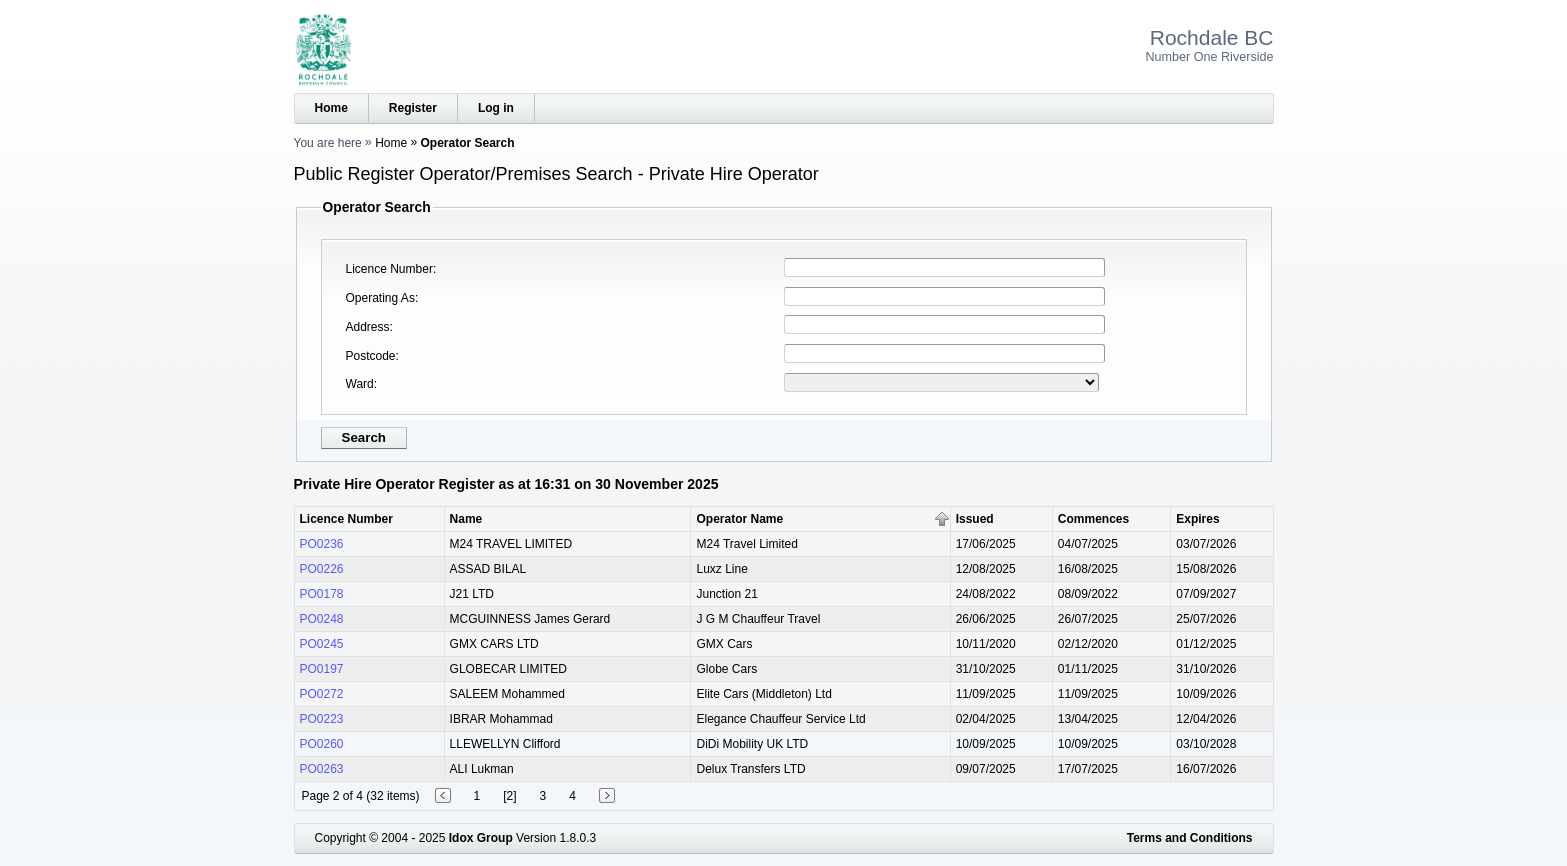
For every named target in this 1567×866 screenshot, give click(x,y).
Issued (975, 519)
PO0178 (322, 594)
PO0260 (322, 744)
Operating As (380, 298)
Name (466, 519)
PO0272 (322, 694)
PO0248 (322, 619)
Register (413, 108)
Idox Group (481, 838)
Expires (1197, 519)
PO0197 (322, 669)
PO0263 (322, 769)
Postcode (371, 356)
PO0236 (322, 544)
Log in (496, 108)
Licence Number (389, 269)
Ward (360, 384)
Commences (1093, 519)
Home (331, 108)
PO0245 (322, 644)
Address (368, 327)
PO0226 (322, 569)
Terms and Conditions (1190, 838)
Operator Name (739, 519)
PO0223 (322, 719)
